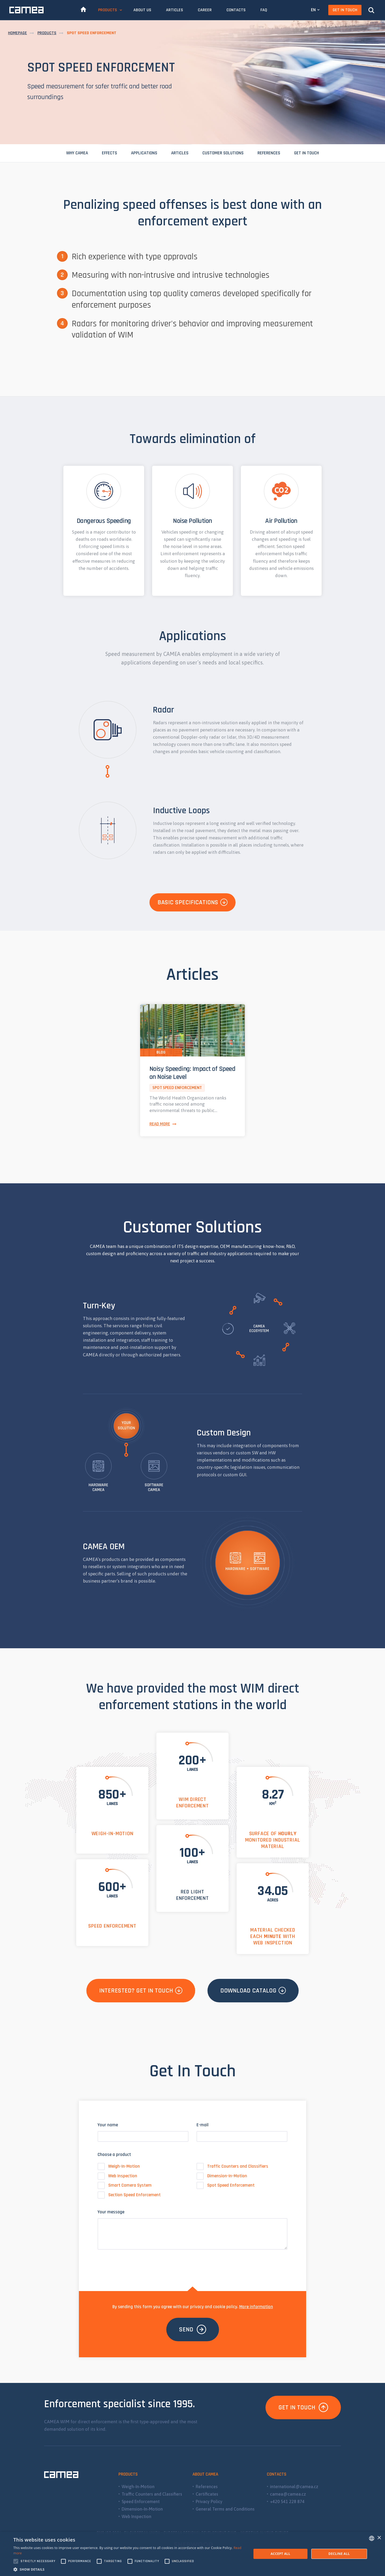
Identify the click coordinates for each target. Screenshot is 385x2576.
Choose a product (114, 2155)
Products (107, 10)
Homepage (17, 33)
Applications (144, 153)
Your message (111, 2212)
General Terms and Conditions (225, 2509)
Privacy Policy (209, 2501)
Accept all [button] (280, 2553)
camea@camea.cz (288, 2494)
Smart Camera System (125, 2185)
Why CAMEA (77, 153)
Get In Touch (345, 10)
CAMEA (26, 10)
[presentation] (138, 2264)
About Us (142, 10)
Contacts (236, 10)
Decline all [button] (339, 2553)
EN (313, 10)
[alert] (192, 2554)
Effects (109, 153)
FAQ (263, 10)
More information (256, 2307)
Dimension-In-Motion (222, 2176)
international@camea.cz (294, 2486)
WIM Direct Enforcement (192, 1802)
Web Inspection (117, 2176)
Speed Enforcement (112, 1926)
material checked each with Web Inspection (272, 1936)
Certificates (207, 2494)
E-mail (203, 2125)
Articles (174, 10)
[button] (129, 2569)
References (268, 153)
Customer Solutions (223, 153)
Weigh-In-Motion (112, 1833)
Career (205, 10)
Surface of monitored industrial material (272, 1840)
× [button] (379, 2538)
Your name (108, 2125)
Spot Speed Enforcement (226, 2185)
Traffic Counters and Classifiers (232, 2166)
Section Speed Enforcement (129, 2195)
